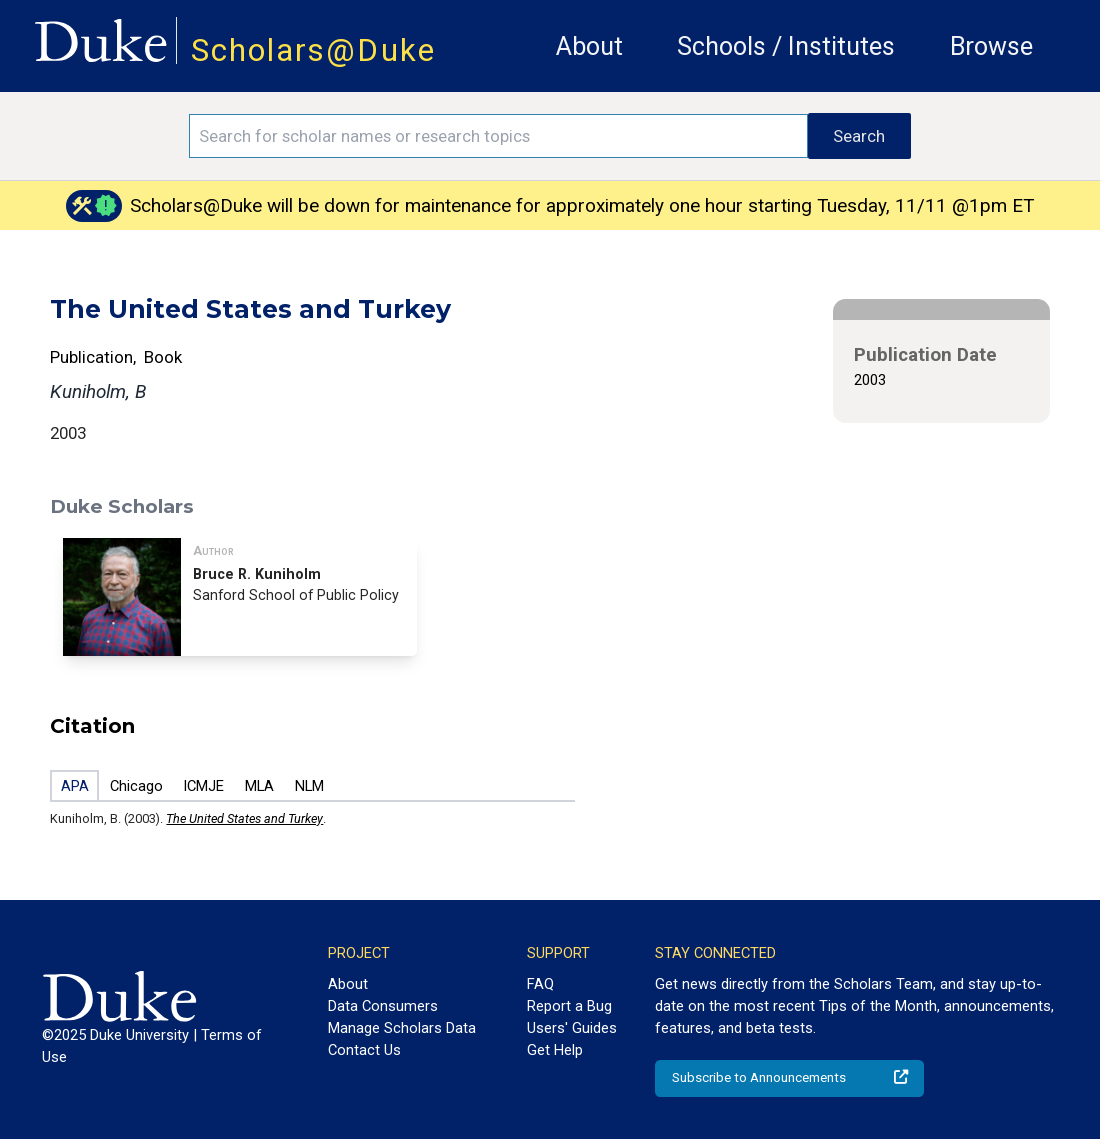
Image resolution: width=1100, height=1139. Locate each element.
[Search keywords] (498, 136)
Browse (991, 46)
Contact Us (364, 1050)
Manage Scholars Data (402, 1028)
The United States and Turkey (244, 818)
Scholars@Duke (313, 50)
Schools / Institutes (786, 46)
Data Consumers (383, 1006)
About (589, 46)
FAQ (540, 984)
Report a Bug (569, 1006)
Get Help (555, 1050)
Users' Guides (572, 1028)
